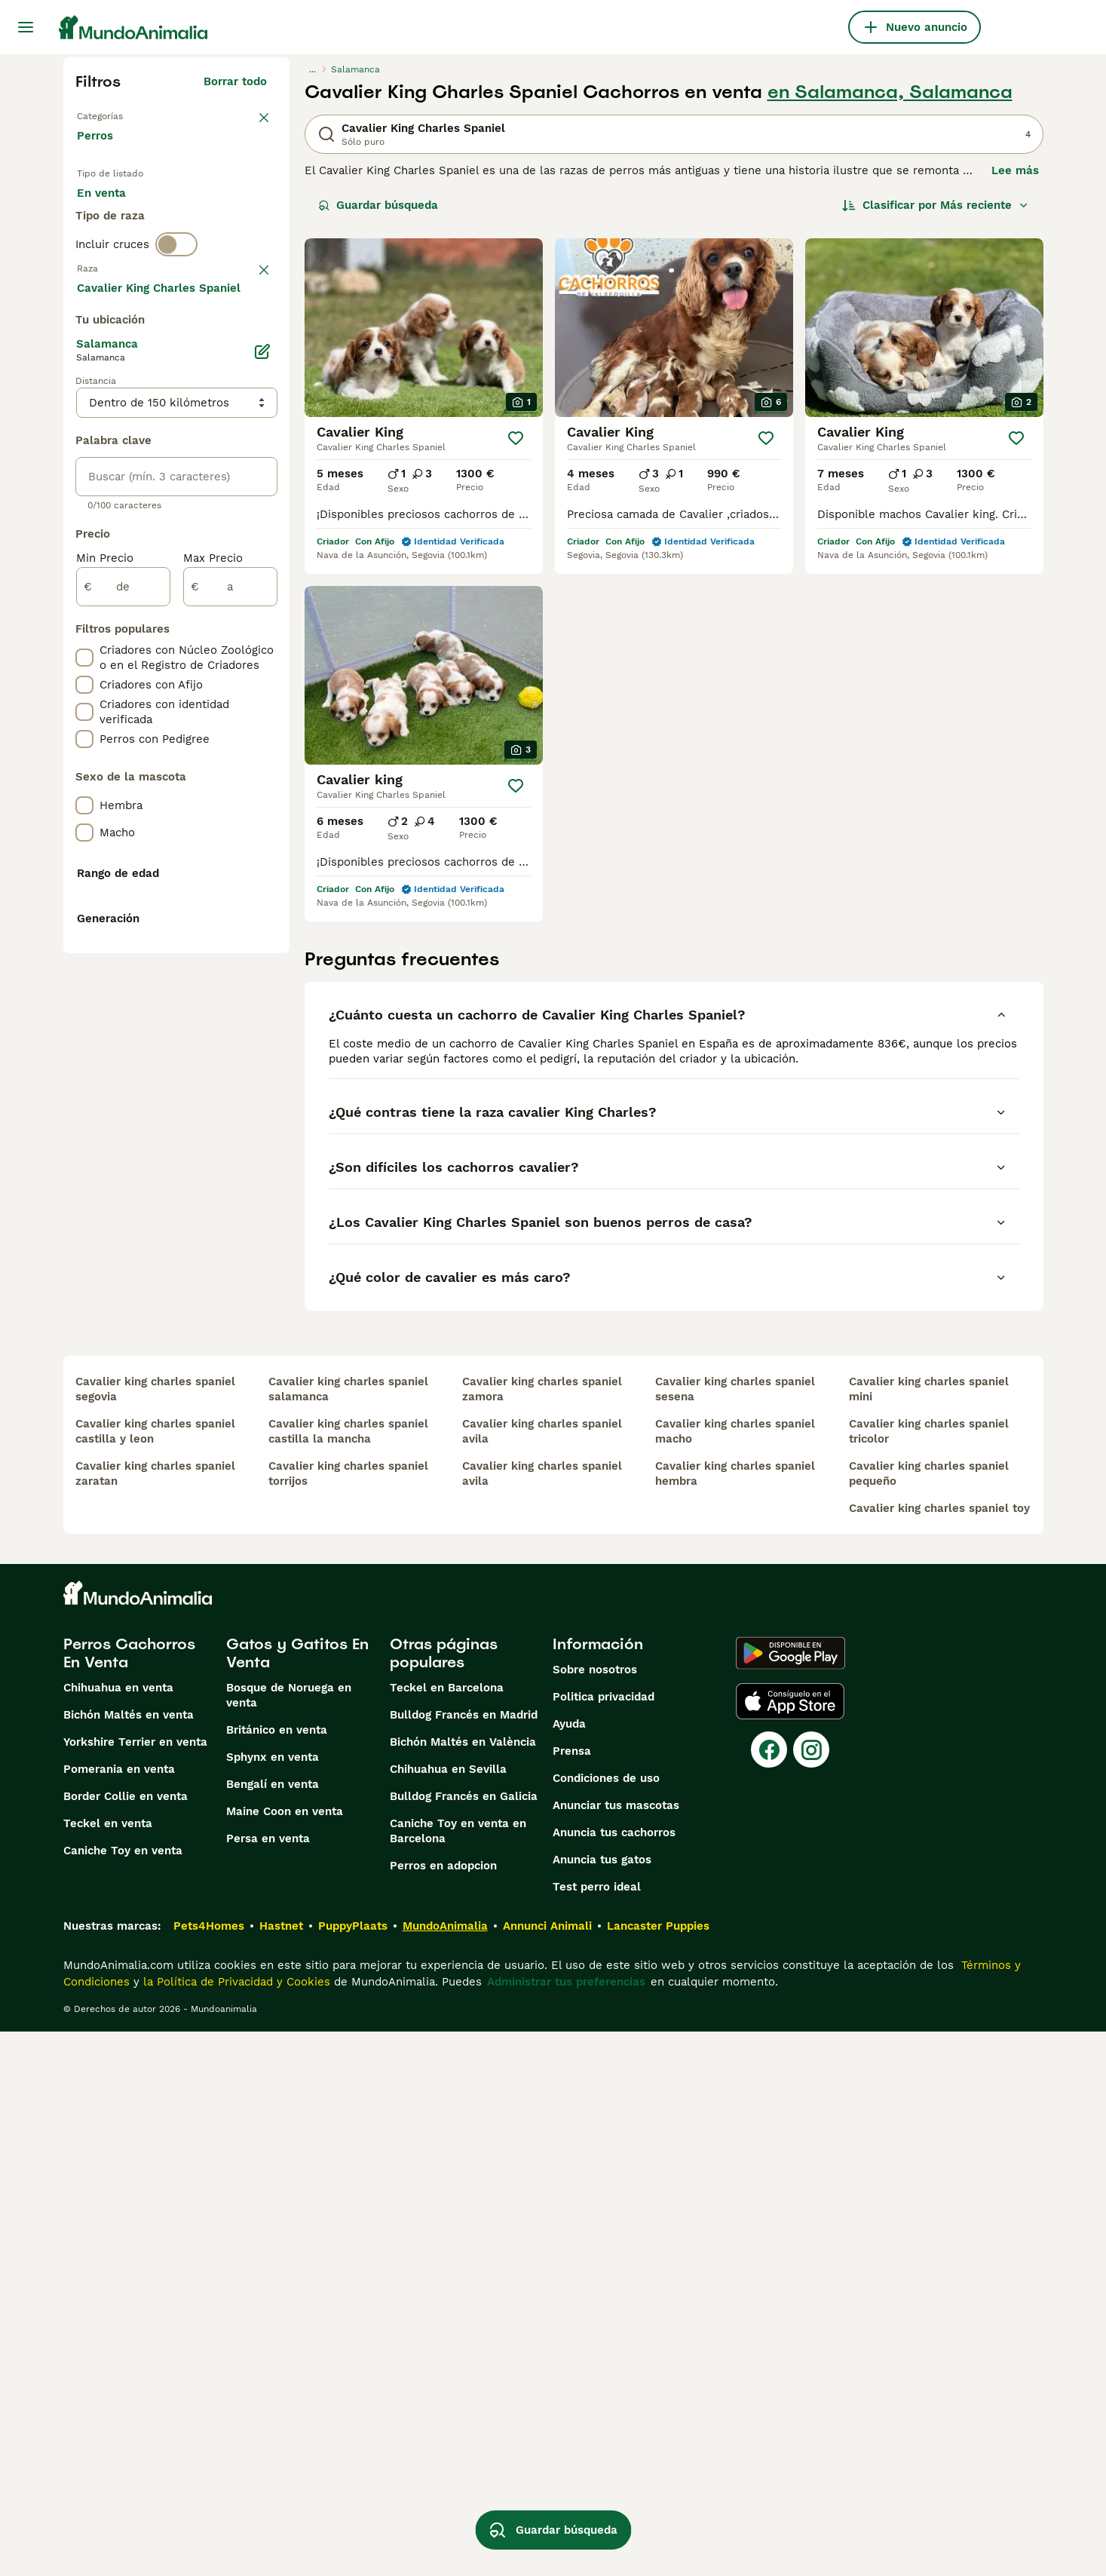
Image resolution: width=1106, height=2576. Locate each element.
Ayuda (569, 2268)
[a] (230, 990)
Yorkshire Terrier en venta (135, 2286)
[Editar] (262, 756)
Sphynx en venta (272, 2301)
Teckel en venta (107, 2368)
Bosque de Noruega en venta (288, 2239)
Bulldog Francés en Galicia (464, 2341)
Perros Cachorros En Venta (129, 2197)
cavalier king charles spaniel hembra (735, 2018)
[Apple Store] (790, 2246)
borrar (250, 336)
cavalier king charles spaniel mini (929, 1933)
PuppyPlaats (353, 2470)
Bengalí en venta (272, 2328)
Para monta (121, 247)
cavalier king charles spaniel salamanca (348, 1933)
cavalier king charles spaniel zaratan (155, 2018)
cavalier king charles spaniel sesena (735, 1933)
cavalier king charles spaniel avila (542, 1975)
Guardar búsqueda (378, 205)
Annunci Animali (547, 2470)
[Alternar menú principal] (26, 27)
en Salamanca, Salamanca (890, 92)
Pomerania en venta (119, 2313)
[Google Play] (790, 2197)
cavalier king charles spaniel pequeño (929, 2018)
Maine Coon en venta (284, 2356)
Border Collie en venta (125, 2341)
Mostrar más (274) (227, 689)
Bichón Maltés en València (463, 2286)
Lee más (1015, 170)
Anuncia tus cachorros (614, 2377)
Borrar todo (235, 81)
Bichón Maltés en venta (128, 2259)
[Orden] (935, 205)
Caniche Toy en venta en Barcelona (458, 2375)
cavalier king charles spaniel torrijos (348, 2018)
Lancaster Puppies (658, 2470)
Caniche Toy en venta (122, 2395)
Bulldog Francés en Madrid (464, 2259)
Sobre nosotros (595, 2214)
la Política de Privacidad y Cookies (234, 2526)
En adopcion (205, 211)
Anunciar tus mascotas (616, 2350)
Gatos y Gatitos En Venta (297, 2197)
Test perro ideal (597, 2431)
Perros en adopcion (443, 2410)
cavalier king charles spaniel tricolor (929, 1975)
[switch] (176, 305)
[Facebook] (769, 2294)
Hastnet (281, 2470)
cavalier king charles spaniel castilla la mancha (348, 1975)
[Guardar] (516, 438)
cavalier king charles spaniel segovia (155, 1933)
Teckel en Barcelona (447, 2232)
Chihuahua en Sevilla (448, 2313)
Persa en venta (268, 2383)
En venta (113, 211)
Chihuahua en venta (118, 2232)
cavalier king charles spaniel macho (735, 1975)
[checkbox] (84, 415)
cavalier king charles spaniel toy (939, 2052)
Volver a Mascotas (128, 114)
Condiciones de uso (606, 2322)
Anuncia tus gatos (602, 2404)
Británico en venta (276, 2274)
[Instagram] (811, 2294)
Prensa (572, 2295)
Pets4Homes (208, 2470)
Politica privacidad (603, 2241)
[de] (123, 990)
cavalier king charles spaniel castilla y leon (155, 1975)
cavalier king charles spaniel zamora (542, 1933)
